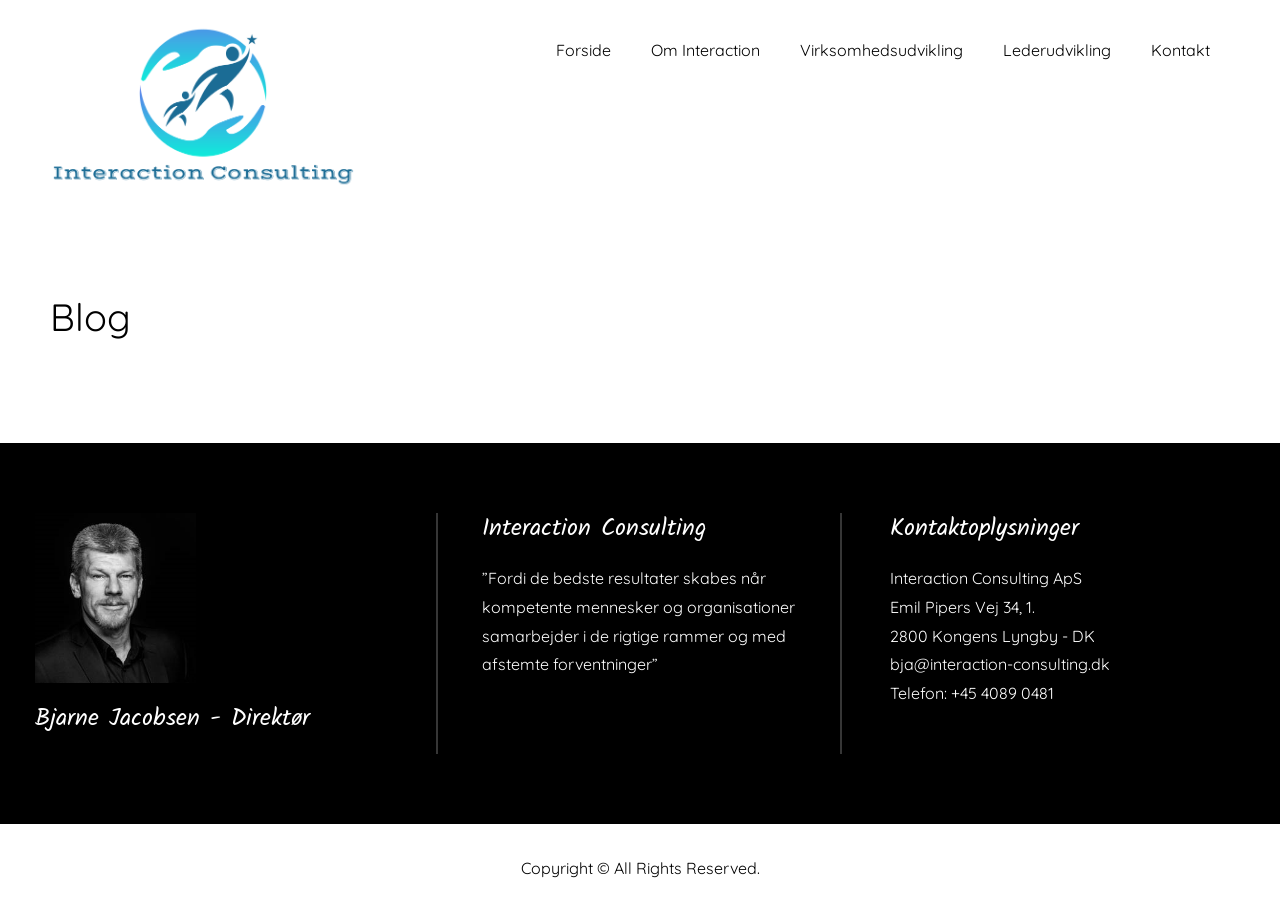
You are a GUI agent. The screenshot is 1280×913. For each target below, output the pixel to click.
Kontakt (1180, 50)
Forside (583, 50)
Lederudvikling (1057, 50)
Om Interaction (705, 50)
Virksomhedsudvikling (881, 50)
